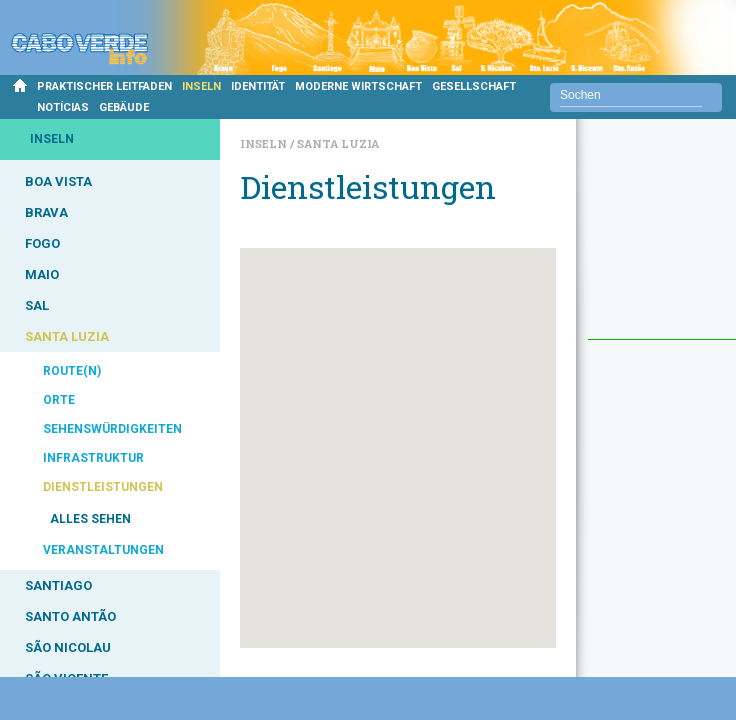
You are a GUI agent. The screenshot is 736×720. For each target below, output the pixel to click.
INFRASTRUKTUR (93, 458)
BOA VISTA (58, 181)
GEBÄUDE (124, 107)
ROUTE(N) (72, 371)
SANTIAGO (58, 585)
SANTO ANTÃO (70, 616)
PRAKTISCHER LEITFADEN (104, 86)
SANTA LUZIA (67, 336)
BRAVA (46, 212)
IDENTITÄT (258, 86)
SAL (37, 305)
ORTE (59, 400)
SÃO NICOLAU (68, 647)
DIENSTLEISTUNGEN (103, 487)
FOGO (42, 243)
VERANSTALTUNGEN (103, 550)
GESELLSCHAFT (474, 86)
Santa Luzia (338, 143)
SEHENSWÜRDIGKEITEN (112, 429)
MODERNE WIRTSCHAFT (358, 86)
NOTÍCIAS (63, 107)
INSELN (201, 86)
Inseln (265, 143)
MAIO (42, 274)
